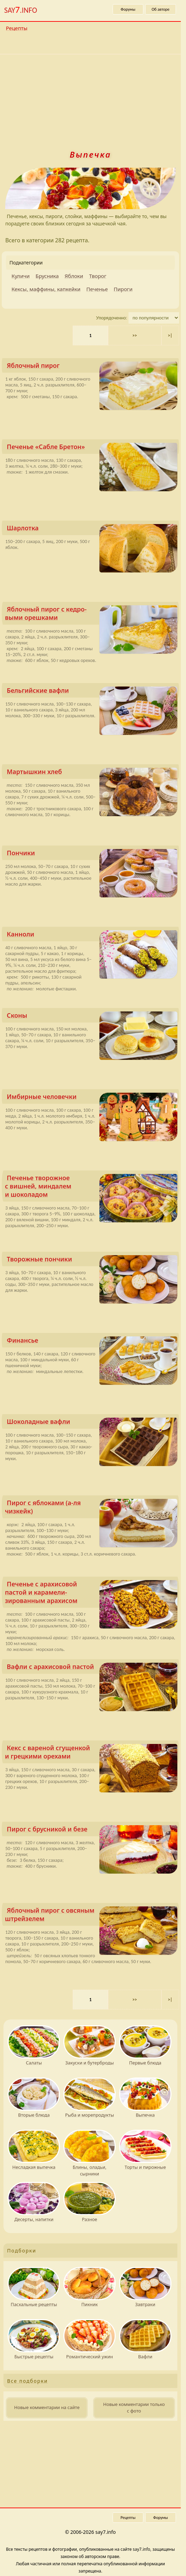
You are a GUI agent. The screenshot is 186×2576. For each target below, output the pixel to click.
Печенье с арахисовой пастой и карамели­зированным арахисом (91, 1594)
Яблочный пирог (92, 367)
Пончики (92, 854)
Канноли (92, 935)
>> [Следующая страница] (134, 335)
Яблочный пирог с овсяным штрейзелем (91, 1916)
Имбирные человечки (92, 1098)
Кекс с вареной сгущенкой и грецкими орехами (91, 1753)
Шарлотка (92, 529)
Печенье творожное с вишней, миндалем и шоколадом (91, 1188)
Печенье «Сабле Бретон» (92, 448)
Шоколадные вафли (92, 1423)
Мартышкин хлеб (92, 773)
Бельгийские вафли (92, 692)
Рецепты (16, 28)
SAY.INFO (20, 9)
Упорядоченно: (112, 317)
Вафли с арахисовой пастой (92, 1668)
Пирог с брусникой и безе (92, 1830)
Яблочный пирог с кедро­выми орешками (91, 615)
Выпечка (90, 154)
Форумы (128, 9)
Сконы (92, 1017)
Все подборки (27, 2381)
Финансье (92, 1341)
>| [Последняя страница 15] (170, 335)
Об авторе (161, 9)
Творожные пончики (92, 1260)
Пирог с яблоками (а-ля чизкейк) (91, 1508)
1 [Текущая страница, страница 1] (90, 335)
